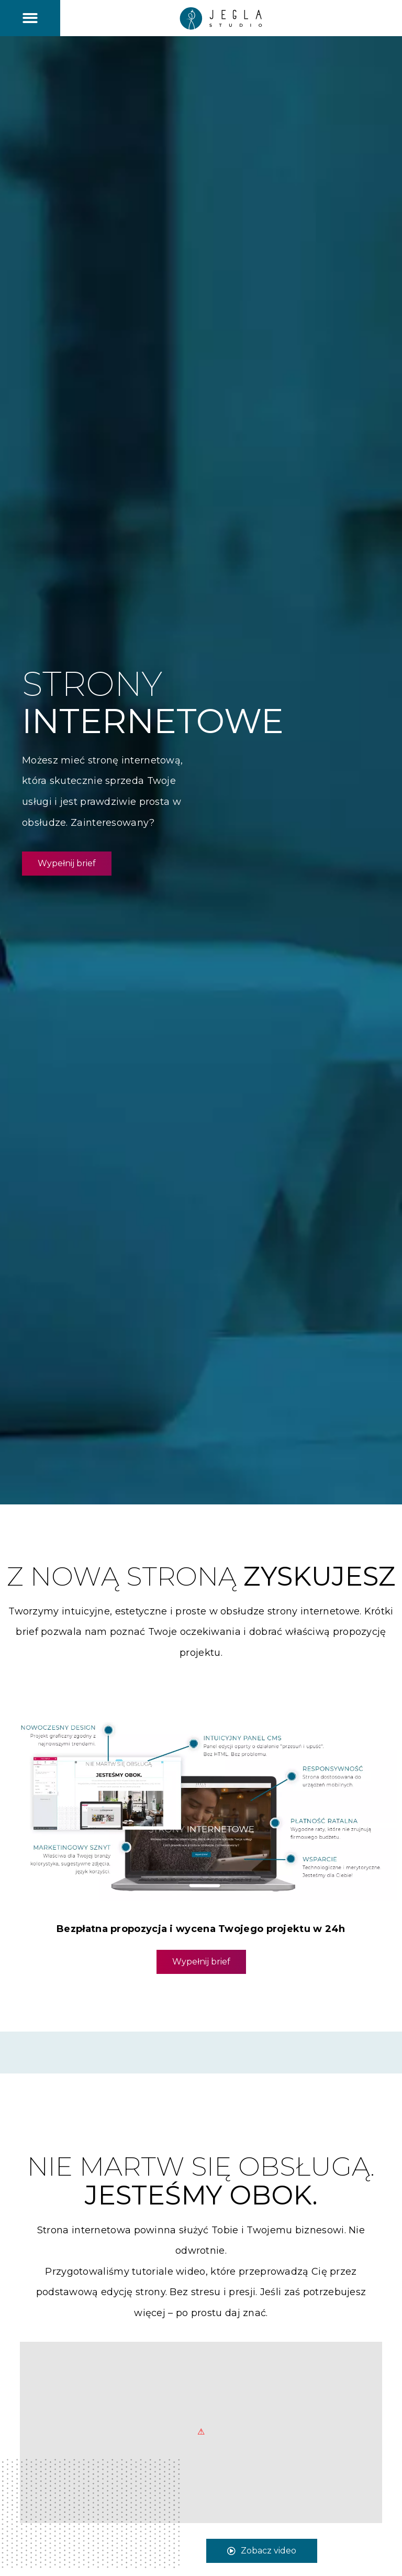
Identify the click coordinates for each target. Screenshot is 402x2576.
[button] (30, 18)
